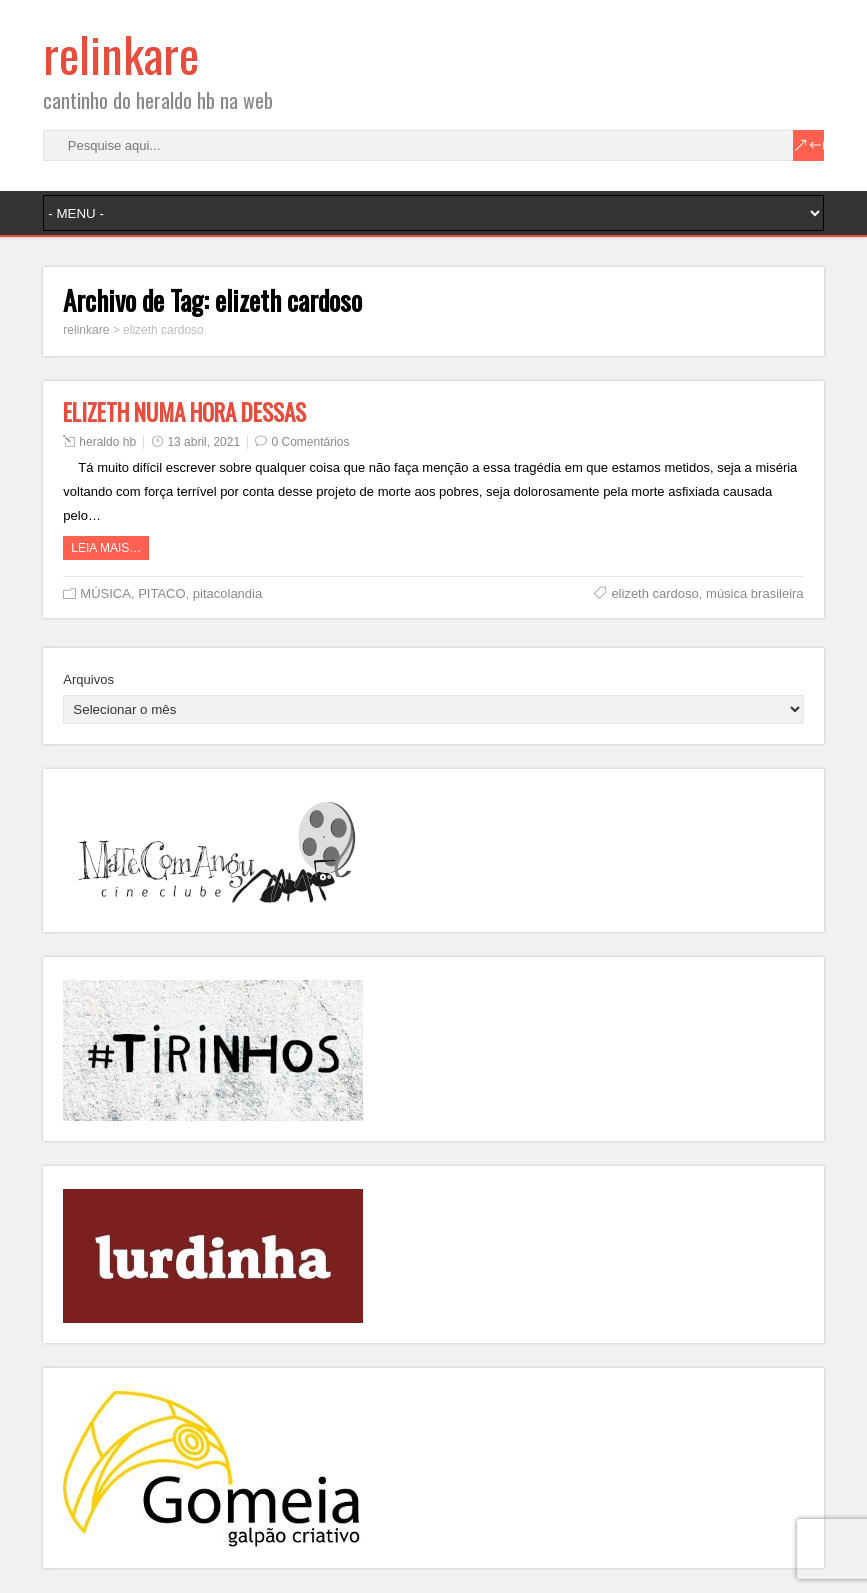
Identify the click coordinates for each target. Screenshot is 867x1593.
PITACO (161, 593)
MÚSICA (105, 593)
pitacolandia (227, 593)
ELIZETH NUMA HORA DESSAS (184, 412)
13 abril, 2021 (203, 442)
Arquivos (88, 679)
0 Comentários (310, 442)
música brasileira (755, 593)
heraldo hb (107, 442)
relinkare (121, 53)
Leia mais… (106, 548)
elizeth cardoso (654, 593)
